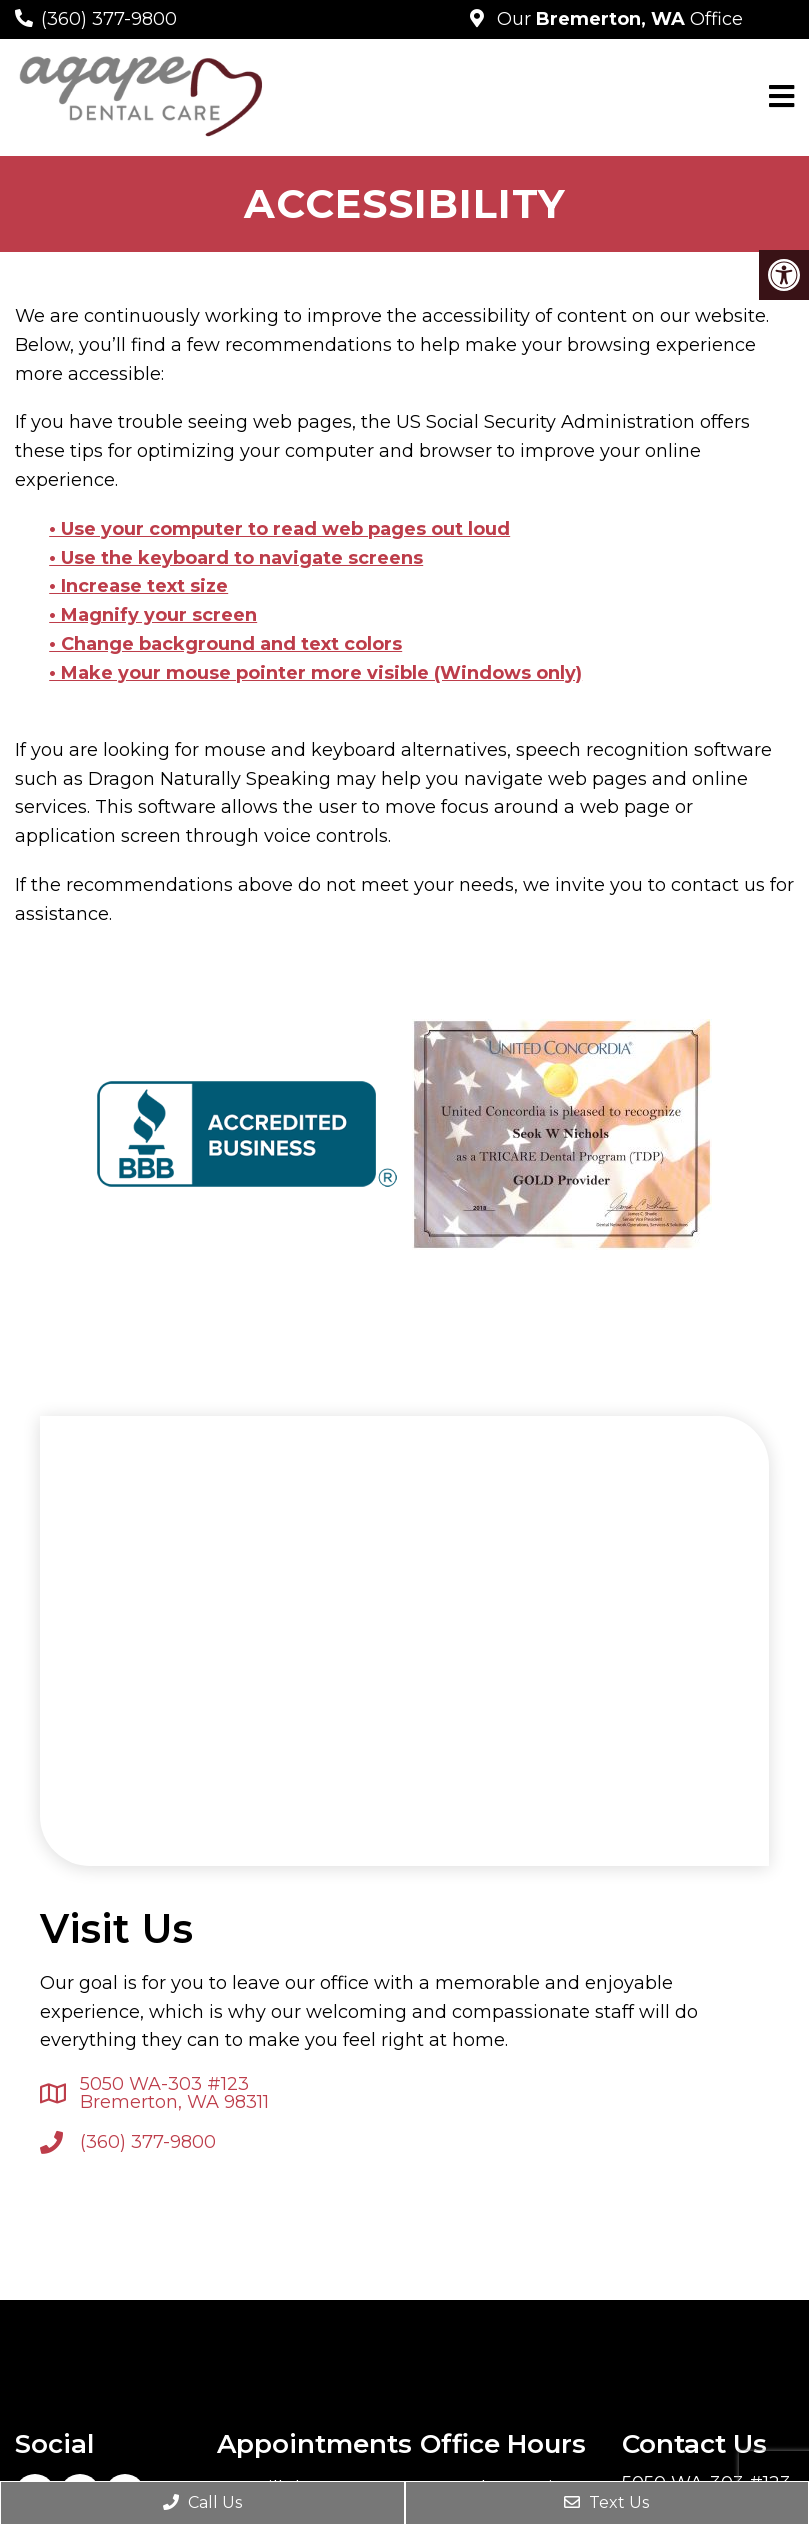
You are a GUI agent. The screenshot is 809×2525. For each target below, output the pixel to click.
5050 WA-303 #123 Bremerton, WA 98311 (174, 2093)
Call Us (202, 2502)
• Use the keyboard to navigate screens (236, 558)
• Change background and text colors (225, 644)
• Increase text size (138, 586)
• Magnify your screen (153, 615)
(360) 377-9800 (109, 19)
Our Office (617, 19)
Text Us (606, 2502)
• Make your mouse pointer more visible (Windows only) (315, 673)
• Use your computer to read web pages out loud (279, 529)
